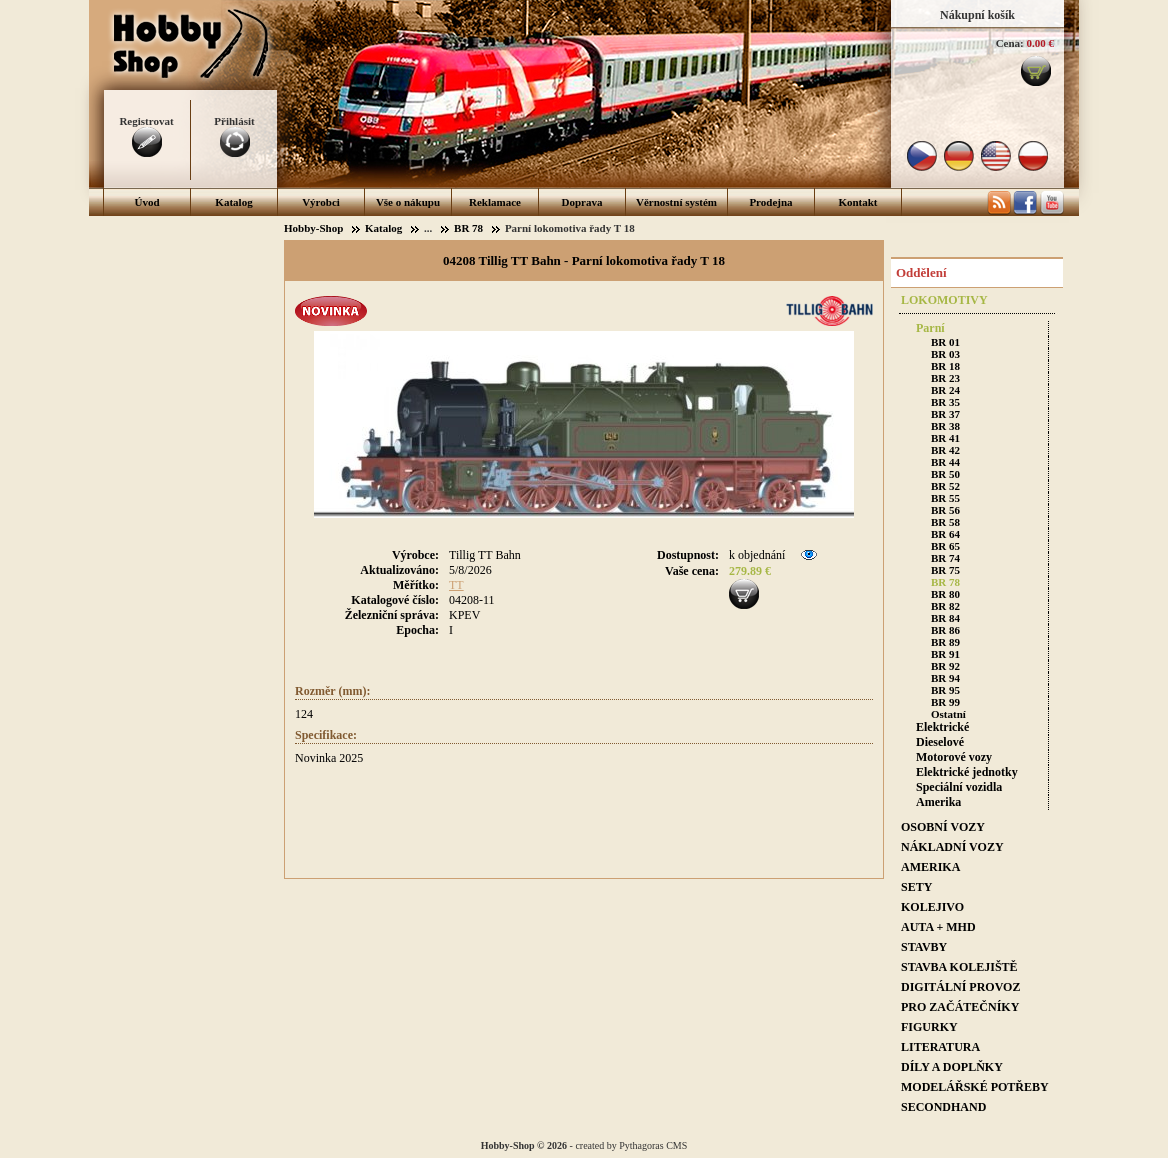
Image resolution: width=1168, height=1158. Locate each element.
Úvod (146, 202)
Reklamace (495, 202)
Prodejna (770, 202)
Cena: (1010, 43)
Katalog (233, 202)
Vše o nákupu (408, 202)
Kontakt (857, 202)
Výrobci (321, 202)
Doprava (582, 202)
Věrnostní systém (676, 202)
